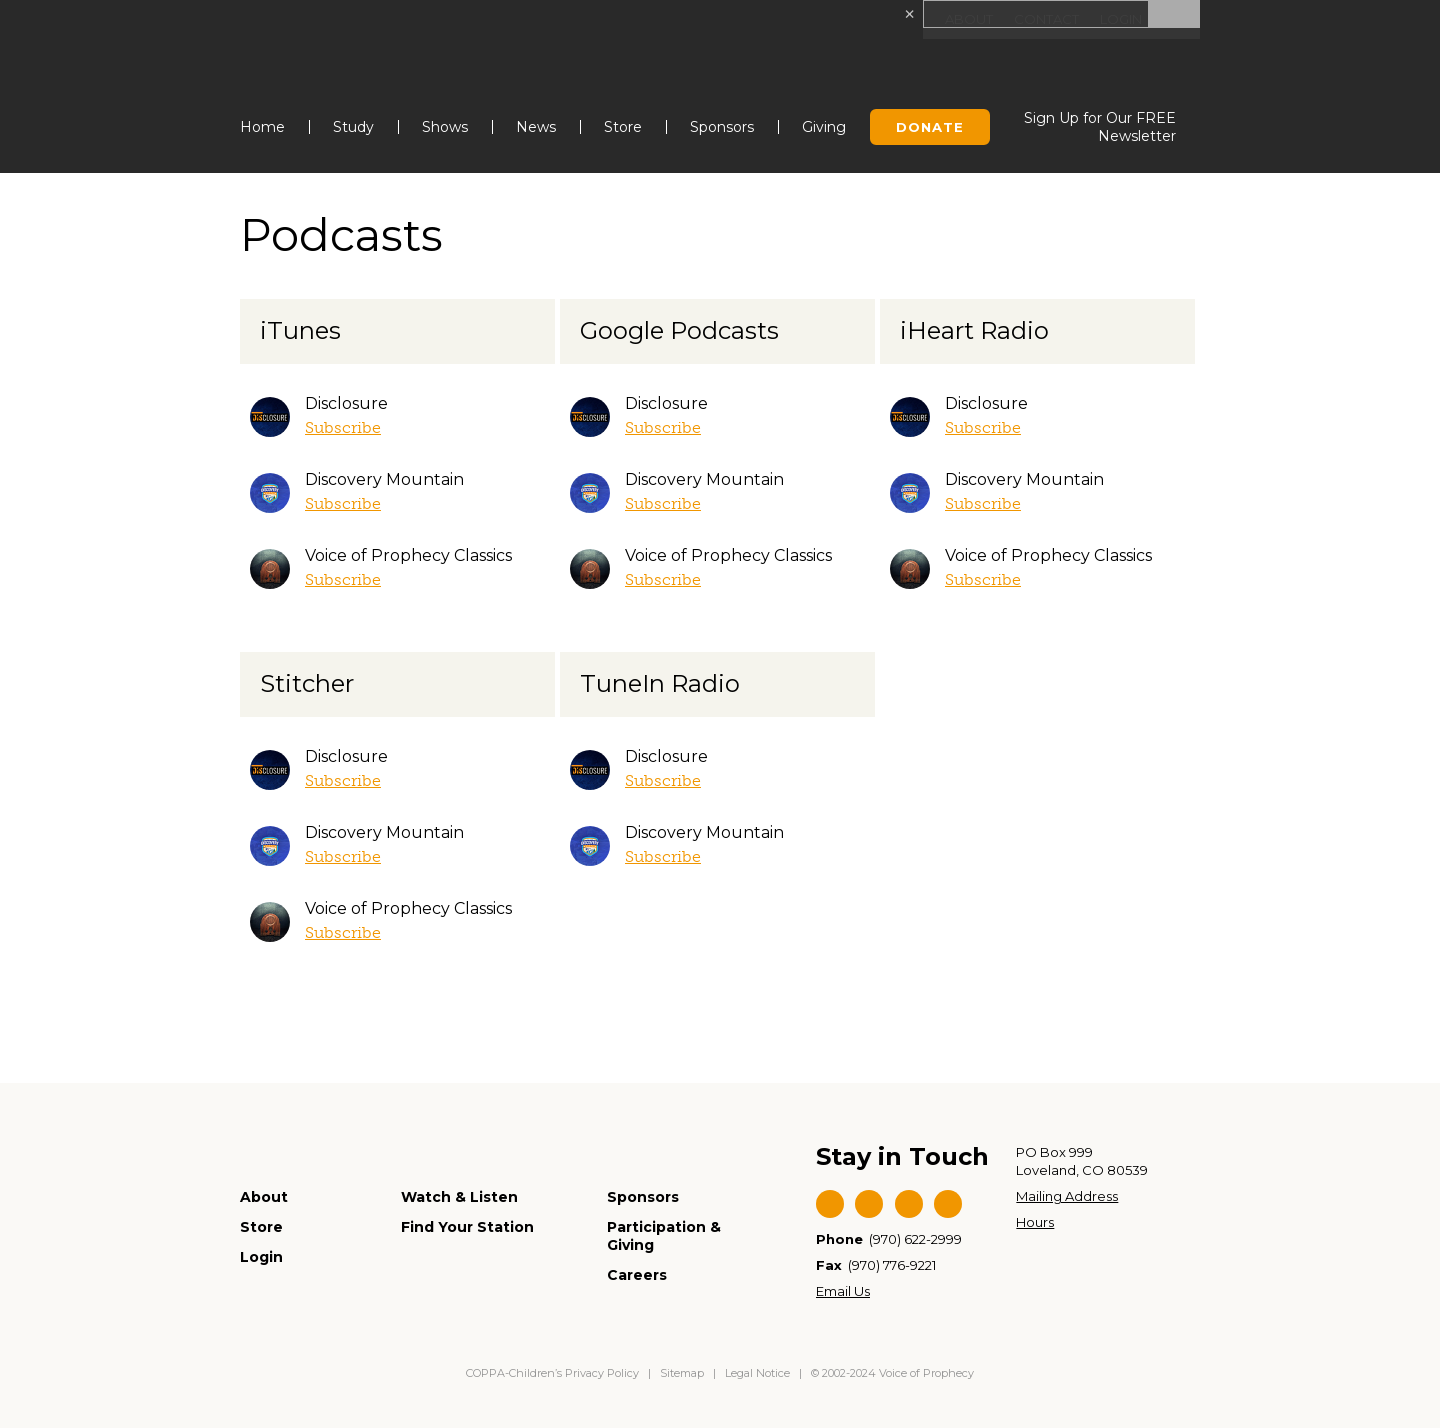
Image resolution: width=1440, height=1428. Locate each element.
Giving (824, 127)
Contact (1039, 19)
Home (262, 127)
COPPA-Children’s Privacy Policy (554, 1373)
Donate (930, 127)
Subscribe (343, 427)
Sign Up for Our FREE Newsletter (1100, 127)
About (958, 19)
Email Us (843, 1291)
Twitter (869, 1204)
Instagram (948, 1204)
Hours (1035, 1222)
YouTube (909, 1204)
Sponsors (722, 127)
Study (353, 127)
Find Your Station (467, 1227)
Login (1118, 19)
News (536, 127)
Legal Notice (757, 1373)
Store (623, 127)
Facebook (830, 1204)
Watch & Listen (459, 1197)
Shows (445, 127)
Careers (637, 1275)
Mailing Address (1067, 1196)
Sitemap (682, 1373)
